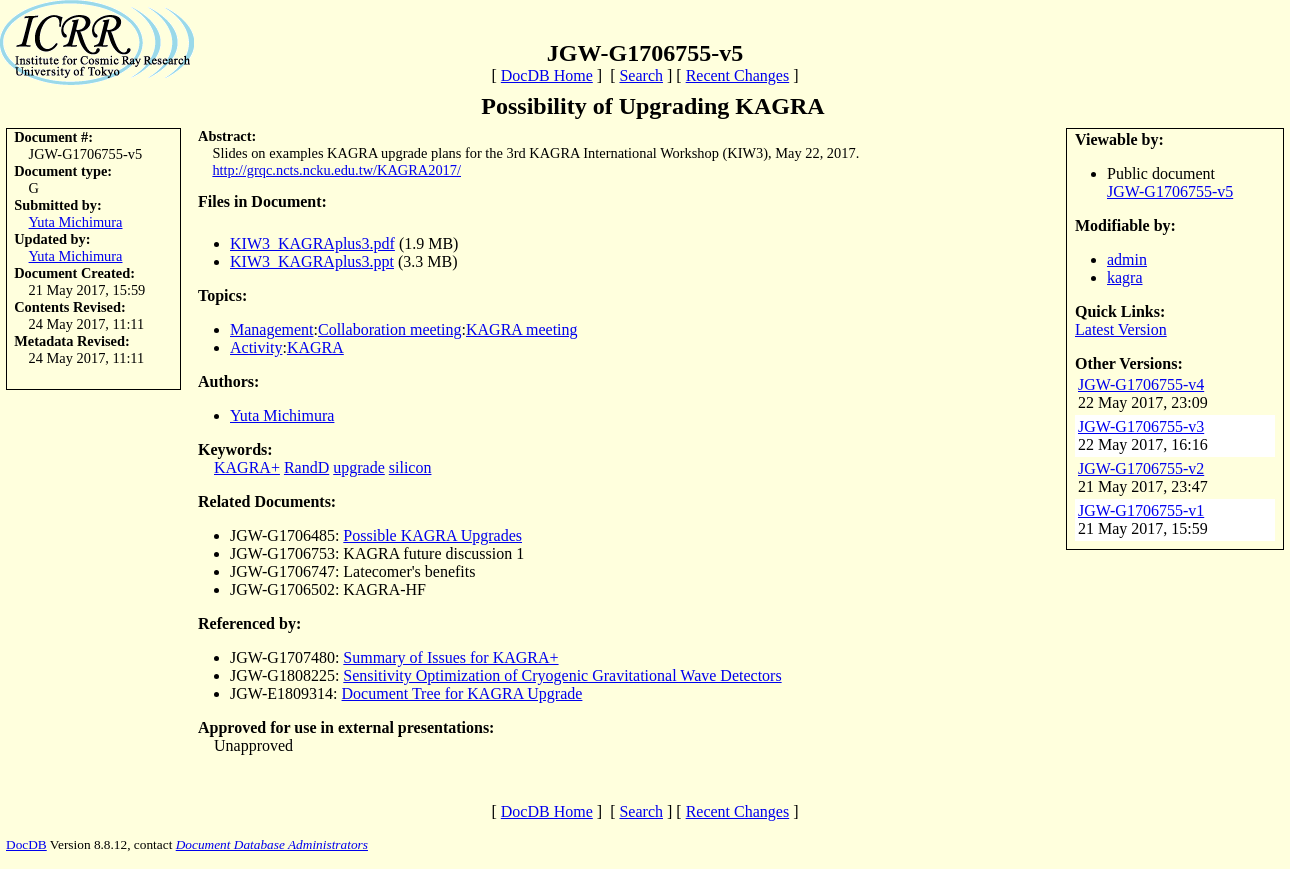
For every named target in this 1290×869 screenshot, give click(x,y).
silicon (410, 467)
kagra (1125, 277)
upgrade (359, 467)
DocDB (26, 844)
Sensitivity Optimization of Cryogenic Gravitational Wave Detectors (562, 675)
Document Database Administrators (272, 844)
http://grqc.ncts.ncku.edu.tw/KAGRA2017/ (336, 170)
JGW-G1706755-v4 (1141, 384)
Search (641, 75)
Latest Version (1121, 329)
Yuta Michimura (76, 222)
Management (272, 329)
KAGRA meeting (522, 329)
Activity (256, 347)
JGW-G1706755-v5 (1170, 191)
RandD (306, 467)
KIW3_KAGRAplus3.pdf (312, 243)
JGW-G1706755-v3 (1141, 426)
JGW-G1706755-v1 (1141, 510)
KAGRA (315, 347)
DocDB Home (547, 75)
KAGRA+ (247, 467)
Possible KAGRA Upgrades (432, 535)
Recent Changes (738, 75)
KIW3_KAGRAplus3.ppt (312, 261)
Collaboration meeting (390, 329)
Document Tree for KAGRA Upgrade (462, 693)
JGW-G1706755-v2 (1141, 468)
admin (1127, 259)
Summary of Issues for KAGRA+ (450, 657)
